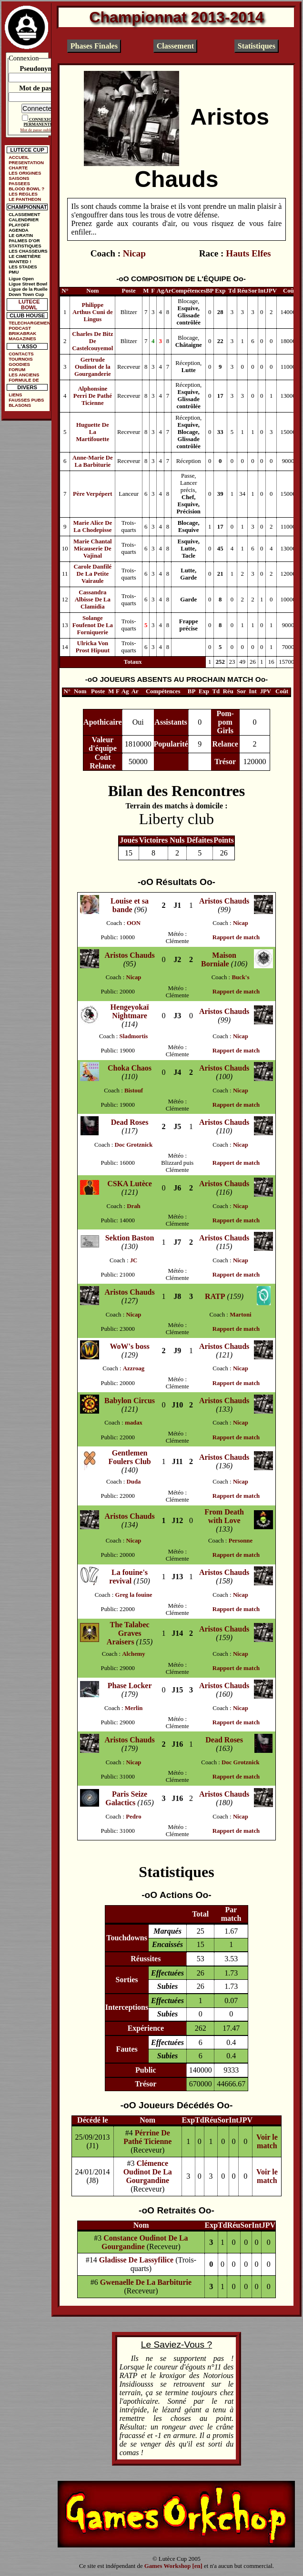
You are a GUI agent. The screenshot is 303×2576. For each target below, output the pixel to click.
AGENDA (19, 230)
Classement (175, 46)
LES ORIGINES (25, 173)
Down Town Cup (26, 294)
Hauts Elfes (248, 253)
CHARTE (18, 167)
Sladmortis (134, 1036)
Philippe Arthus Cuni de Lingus (92, 312)
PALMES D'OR (24, 240)
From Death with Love (224, 1516)
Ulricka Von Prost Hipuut (93, 647)
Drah (133, 1206)
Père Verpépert (92, 494)
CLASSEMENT (24, 214)
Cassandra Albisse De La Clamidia (93, 599)
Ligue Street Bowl (28, 283)
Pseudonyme (38, 68)
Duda (134, 1481)
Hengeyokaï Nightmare (130, 1011)
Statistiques (256, 46)
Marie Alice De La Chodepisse (92, 526)
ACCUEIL (19, 157)
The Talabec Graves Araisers (128, 1633)
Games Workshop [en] (173, 2566)
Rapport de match (236, 937)
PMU (14, 272)
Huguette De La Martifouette (93, 432)
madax (133, 1422)
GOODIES (19, 364)
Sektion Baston (129, 1238)
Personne (240, 1540)
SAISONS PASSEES (19, 181)
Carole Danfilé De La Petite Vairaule (92, 573)
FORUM (17, 369)
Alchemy (133, 1654)
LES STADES (23, 266)
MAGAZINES (22, 338)
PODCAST (20, 328)
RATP (215, 1296)
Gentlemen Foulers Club (129, 1457)
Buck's (240, 977)
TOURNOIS (20, 359)
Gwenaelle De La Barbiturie (146, 2282)
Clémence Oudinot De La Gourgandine (147, 2171)
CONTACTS (21, 353)
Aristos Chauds (224, 901)
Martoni (241, 1314)
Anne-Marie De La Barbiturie (92, 461)
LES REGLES (23, 194)
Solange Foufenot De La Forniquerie (92, 625)
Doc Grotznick (134, 1144)
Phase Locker (130, 1685)
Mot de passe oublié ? (38, 130)
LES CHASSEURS (28, 251)
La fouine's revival (128, 1576)
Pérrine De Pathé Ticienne (147, 2137)
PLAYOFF (19, 224)
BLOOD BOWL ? (26, 188)
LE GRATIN (21, 235)
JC (134, 1260)
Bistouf (133, 1090)
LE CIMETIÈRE (24, 256)
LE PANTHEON (25, 199)
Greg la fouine (133, 1595)
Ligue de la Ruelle (28, 289)
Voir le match (267, 2141)
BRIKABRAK (22, 333)
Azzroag (133, 1368)
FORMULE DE (24, 380)
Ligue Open (21, 278)
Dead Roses (130, 1122)
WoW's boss (129, 1346)
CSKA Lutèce (129, 1184)
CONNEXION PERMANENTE (39, 122)
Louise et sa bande (130, 905)
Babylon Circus (129, 1400)
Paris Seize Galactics (126, 1798)
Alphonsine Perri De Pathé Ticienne (92, 395)
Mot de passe (38, 88)
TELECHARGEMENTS (29, 322)
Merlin (134, 1708)
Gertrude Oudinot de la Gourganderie (92, 366)
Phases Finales (94, 46)
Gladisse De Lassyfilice (136, 2260)
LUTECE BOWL (29, 304)
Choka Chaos (130, 1068)
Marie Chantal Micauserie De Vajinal (92, 548)
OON (134, 923)
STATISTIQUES (25, 245)
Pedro (133, 1816)
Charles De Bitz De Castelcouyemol (92, 341)
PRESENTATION (26, 162)
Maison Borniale (218, 959)
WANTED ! (20, 261)
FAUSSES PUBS (26, 400)
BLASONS (20, 405)
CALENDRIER (24, 219)
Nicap (134, 253)
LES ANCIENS (24, 374)
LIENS (15, 394)
